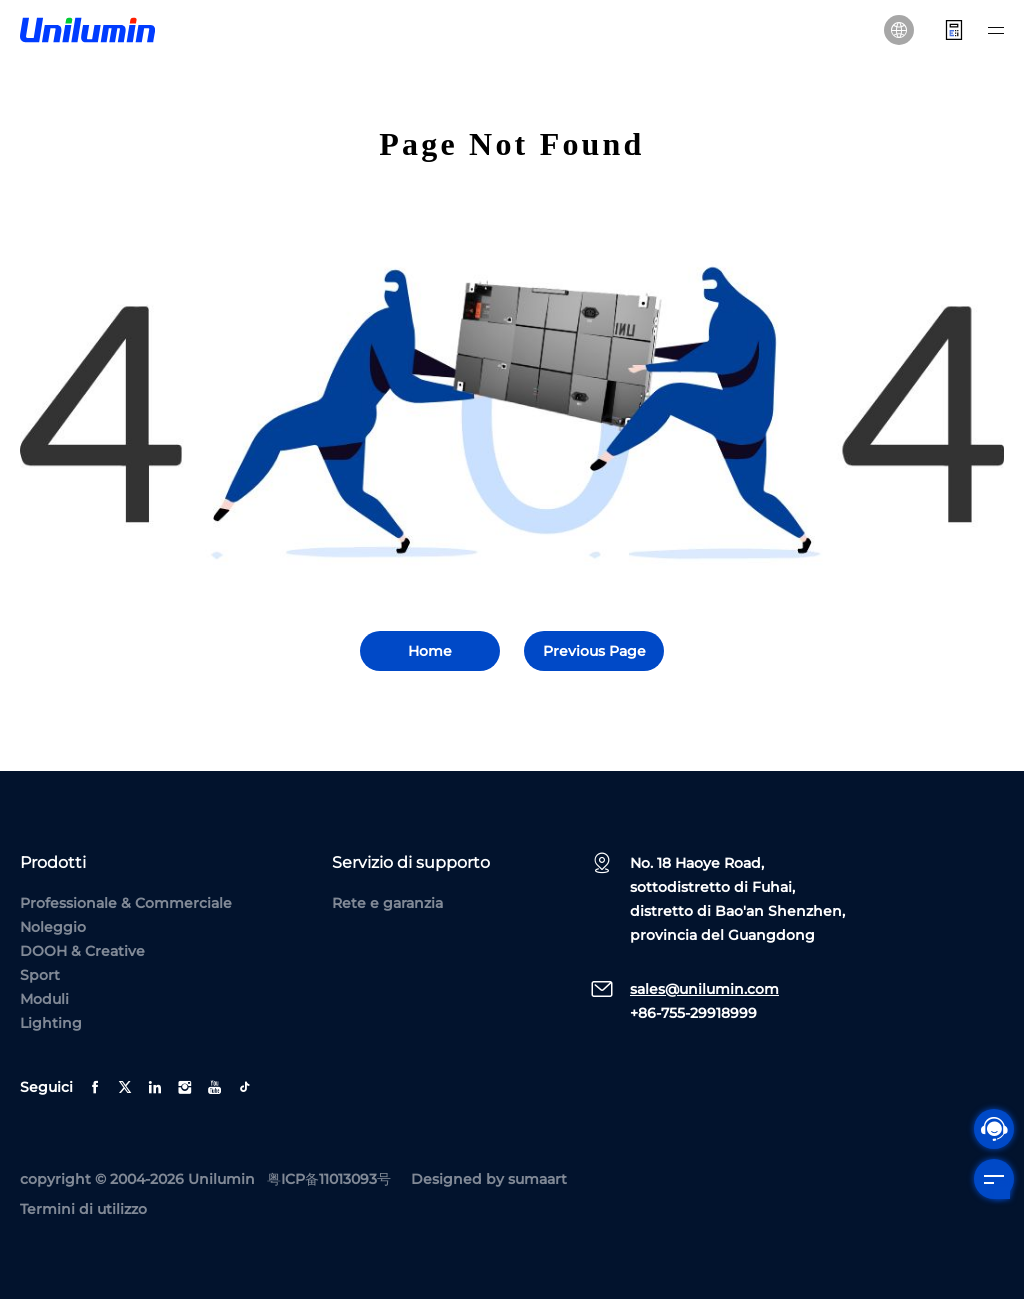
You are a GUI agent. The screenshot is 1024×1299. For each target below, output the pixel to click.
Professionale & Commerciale (126, 903)
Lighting (51, 1023)
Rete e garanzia (387, 903)
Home (430, 651)
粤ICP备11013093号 (329, 1179)
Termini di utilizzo (83, 1209)
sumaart (537, 1179)
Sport (40, 975)
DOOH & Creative (82, 951)
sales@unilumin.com (704, 989)
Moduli (44, 999)
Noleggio (53, 927)
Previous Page (594, 651)
